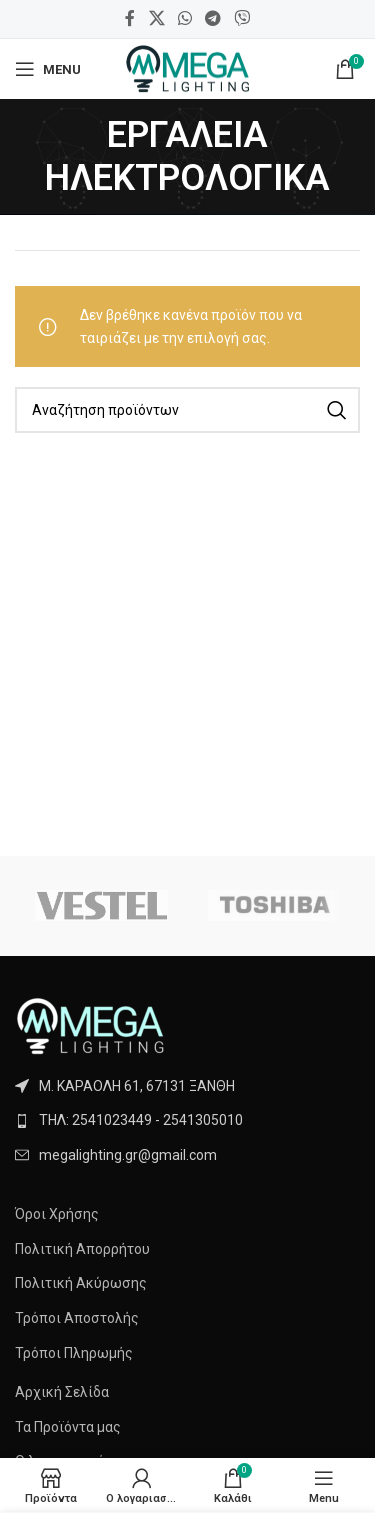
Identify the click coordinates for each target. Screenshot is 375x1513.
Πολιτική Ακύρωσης (81, 1283)
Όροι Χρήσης (57, 1214)
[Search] (187, 410)
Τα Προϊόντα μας (68, 1427)
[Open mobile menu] (48, 69)
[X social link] (156, 18)
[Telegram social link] (213, 18)
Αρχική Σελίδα (62, 1392)
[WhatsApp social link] (184, 18)
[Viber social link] (242, 18)
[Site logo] (187, 68)
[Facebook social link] (130, 18)
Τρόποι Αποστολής (77, 1318)
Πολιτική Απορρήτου (82, 1249)
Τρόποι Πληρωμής (74, 1353)
